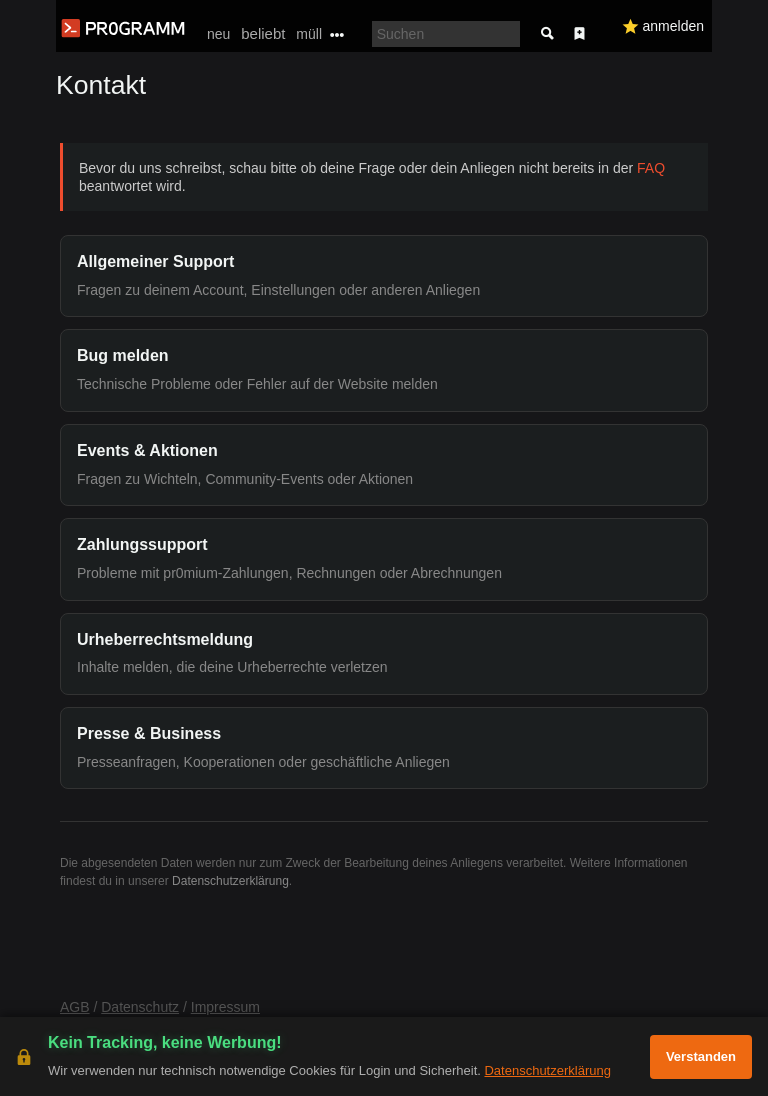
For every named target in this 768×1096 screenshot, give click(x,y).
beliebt (263, 33)
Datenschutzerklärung (230, 881)
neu (218, 34)
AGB (75, 1007)
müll (309, 34)
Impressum (225, 1007)
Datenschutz (140, 1007)
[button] (384, 276)
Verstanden (701, 1056)
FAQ (651, 168)
